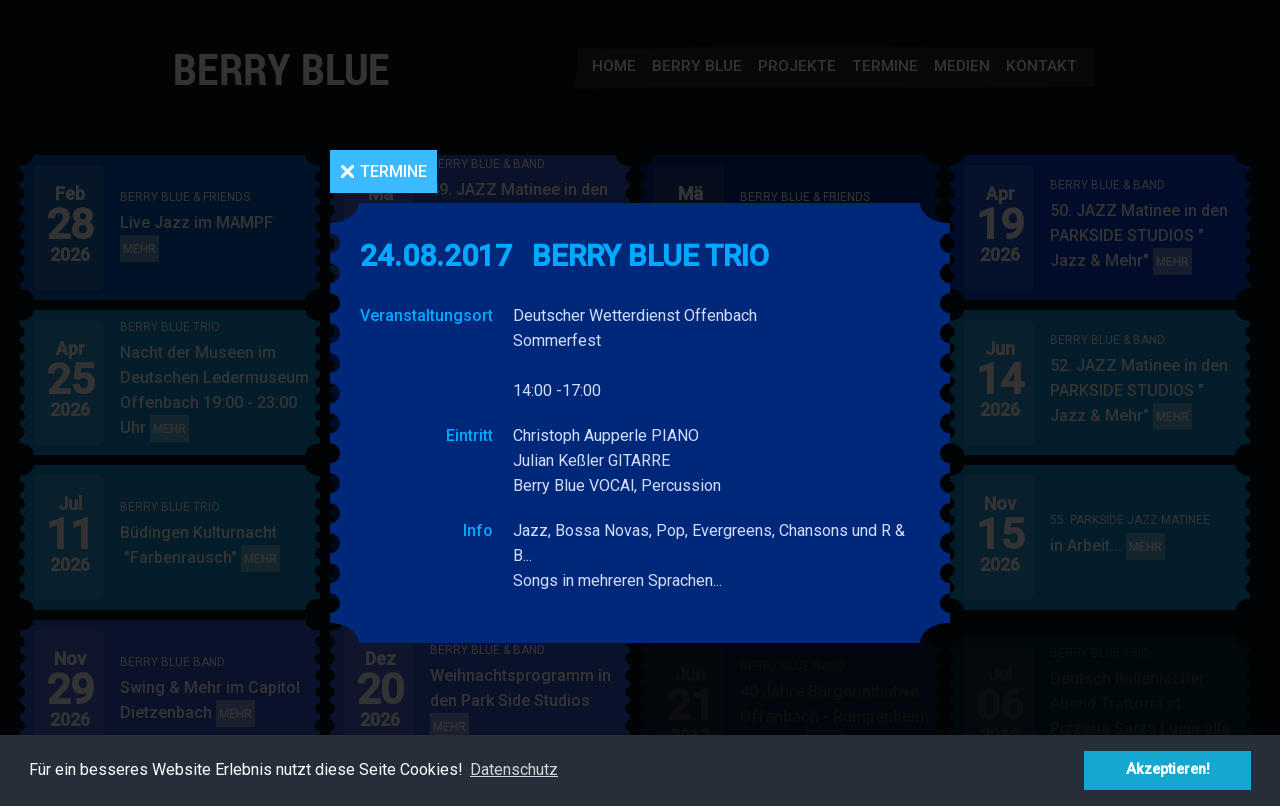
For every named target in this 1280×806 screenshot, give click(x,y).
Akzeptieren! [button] (1168, 769)
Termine (393, 171)
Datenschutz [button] (514, 769)
